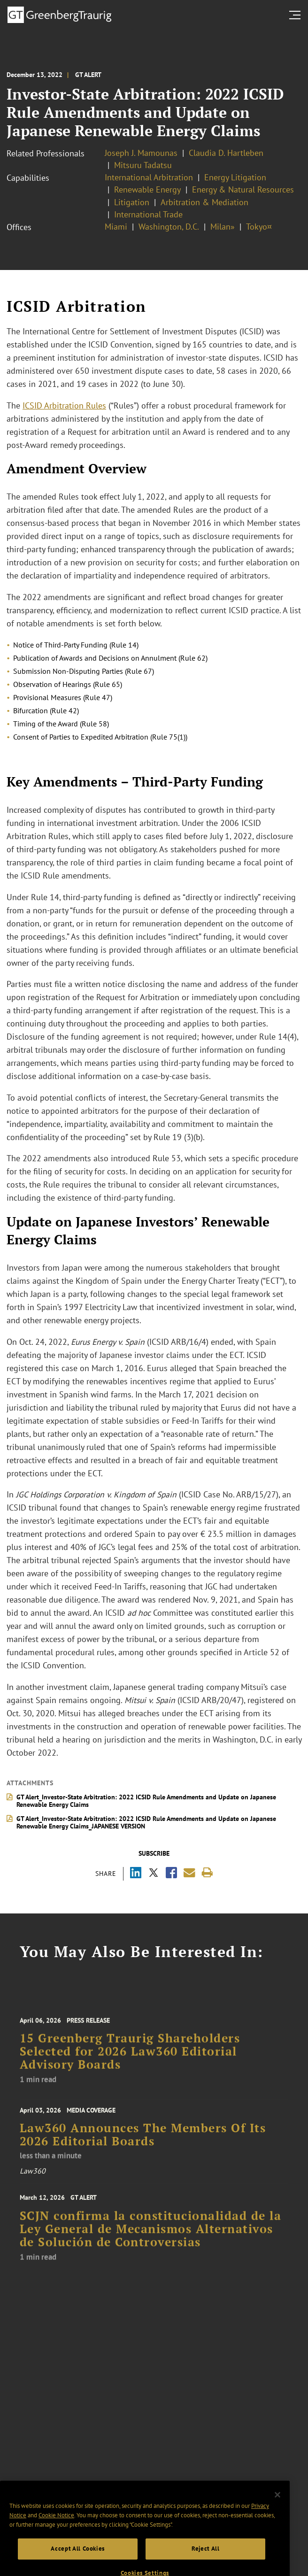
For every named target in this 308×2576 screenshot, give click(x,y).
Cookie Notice (56, 2528)
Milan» (222, 226)
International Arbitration (149, 177)
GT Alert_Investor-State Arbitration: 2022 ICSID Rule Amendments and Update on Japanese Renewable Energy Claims (146, 1801)
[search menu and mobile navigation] (296, 15)
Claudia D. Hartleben (226, 152)
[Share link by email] (189, 1873)
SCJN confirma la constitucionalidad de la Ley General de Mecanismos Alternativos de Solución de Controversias (151, 2239)
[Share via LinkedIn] (135, 1874)
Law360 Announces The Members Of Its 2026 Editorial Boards (143, 2141)
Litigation (131, 202)
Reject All (206, 2561)
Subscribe (154, 1853)
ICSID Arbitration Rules (64, 405)
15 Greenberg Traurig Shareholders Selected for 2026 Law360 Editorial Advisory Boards (130, 2061)
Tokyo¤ (259, 226)
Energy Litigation (235, 177)
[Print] (207, 1873)
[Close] (277, 2507)
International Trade (148, 214)
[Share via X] (153, 1874)
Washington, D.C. (169, 226)
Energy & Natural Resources (243, 189)
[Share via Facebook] (171, 1874)
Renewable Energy (147, 189)
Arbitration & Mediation (204, 202)
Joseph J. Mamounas (141, 152)
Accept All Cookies (78, 2561)
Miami (116, 226)
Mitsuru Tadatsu (143, 165)
